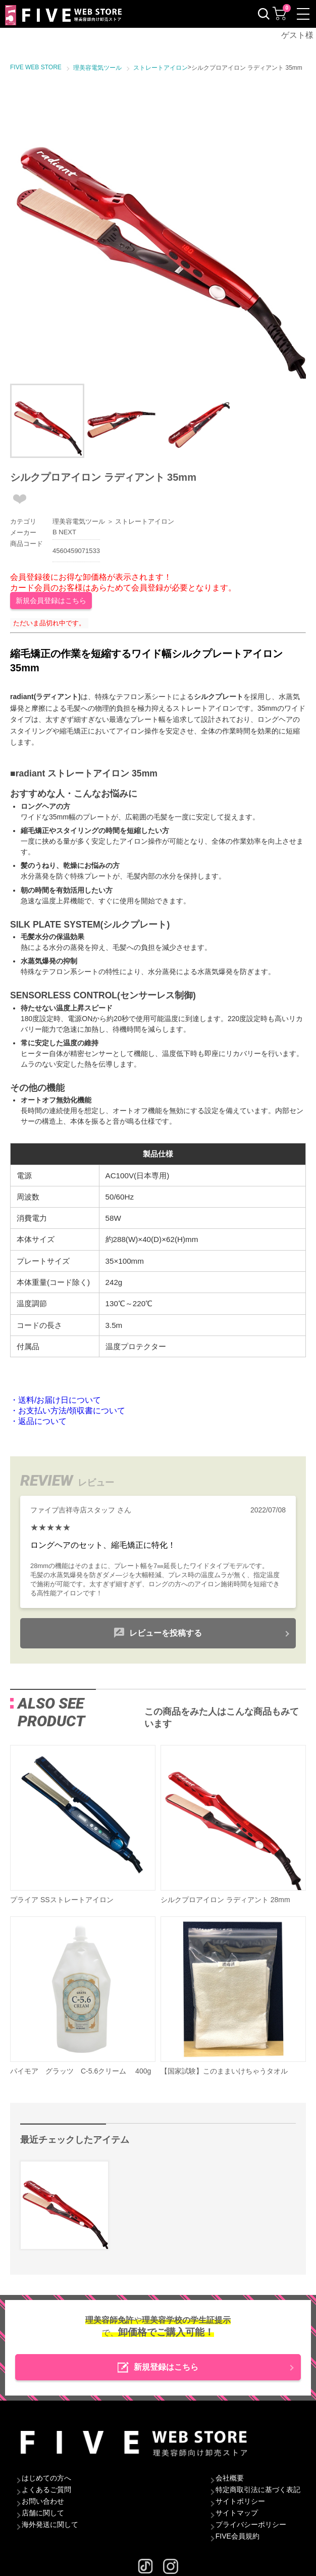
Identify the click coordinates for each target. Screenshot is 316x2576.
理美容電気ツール (78, 521)
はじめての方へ (46, 2478)
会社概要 (230, 2478)
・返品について (38, 1421)
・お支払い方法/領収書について (67, 1410)
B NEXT (64, 532)
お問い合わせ (43, 2501)
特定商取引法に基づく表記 (258, 2490)
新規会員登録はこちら (51, 600)
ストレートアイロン (144, 521)
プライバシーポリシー (251, 2524)
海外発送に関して (50, 2524)
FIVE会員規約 (237, 2536)
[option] (158, 230)
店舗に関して (43, 2513)
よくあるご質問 (46, 2490)
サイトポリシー (240, 2501)
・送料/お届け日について (55, 1400)
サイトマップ (237, 2513)
